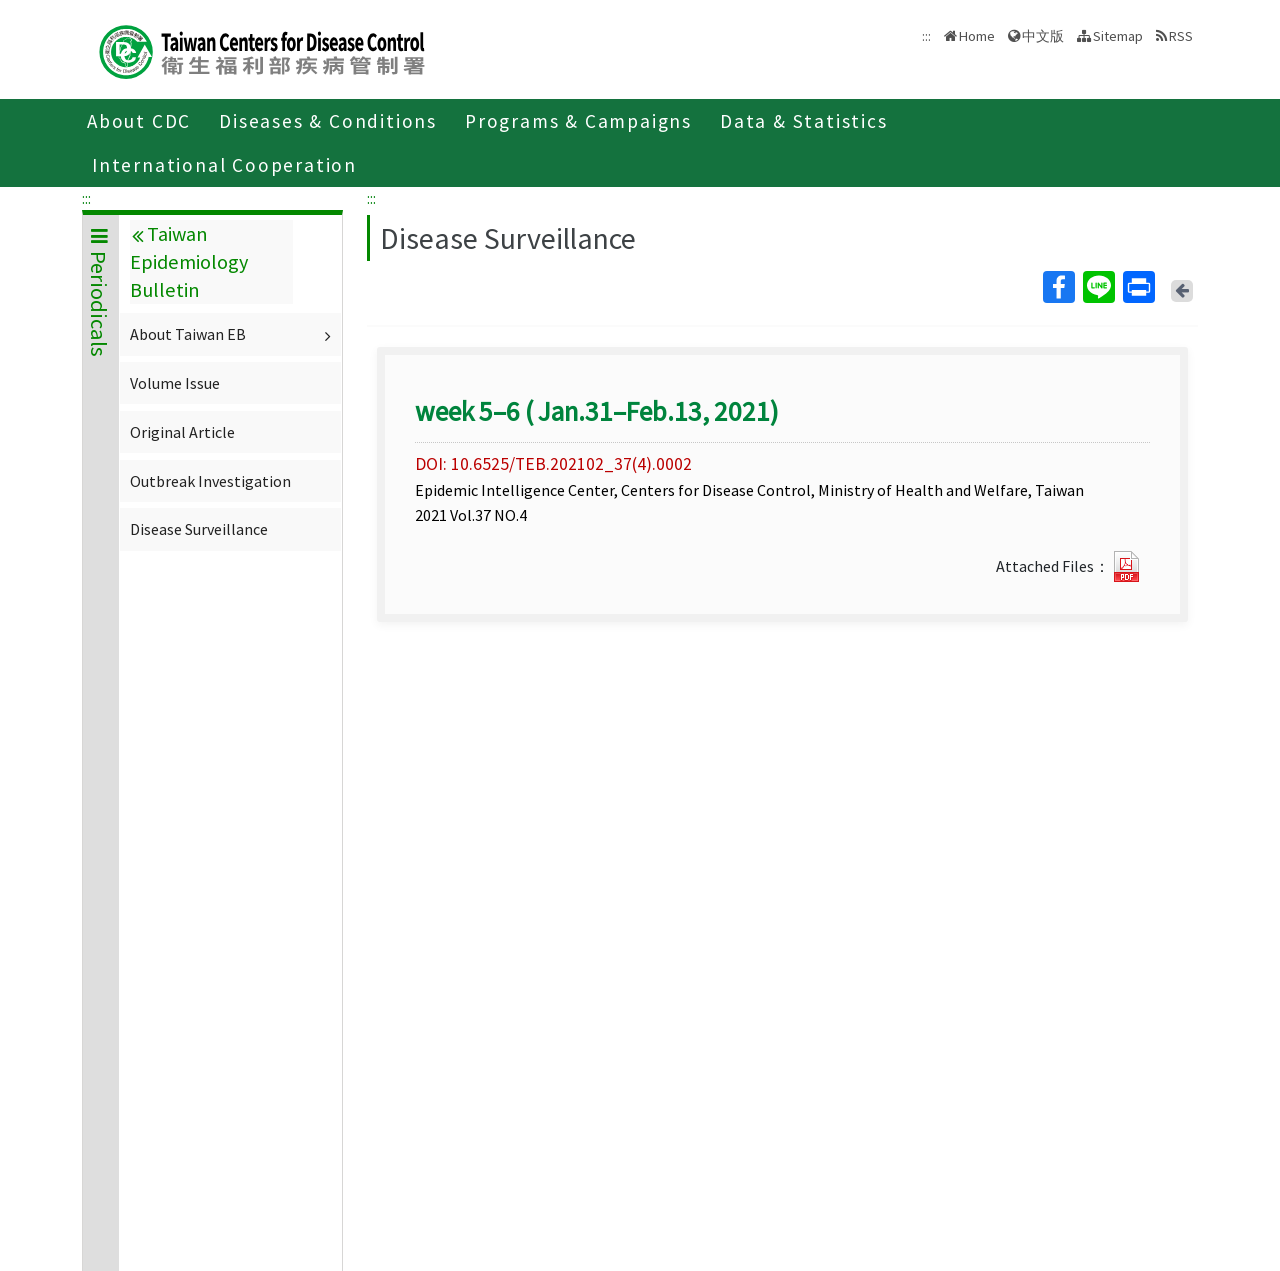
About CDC (139, 121)
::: (86, 198)
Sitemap (1118, 36)
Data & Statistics (804, 121)
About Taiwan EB (233, 334)
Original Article (182, 432)
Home (977, 36)
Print (1138, 287)
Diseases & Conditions (328, 121)
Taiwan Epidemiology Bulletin (189, 262)
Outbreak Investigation (210, 481)
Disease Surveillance (199, 529)
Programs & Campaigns (578, 121)
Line (1098, 287)
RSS (1181, 36)
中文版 (1043, 36)
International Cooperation (224, 165)
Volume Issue (175, 383)
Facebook (1058, 287)
